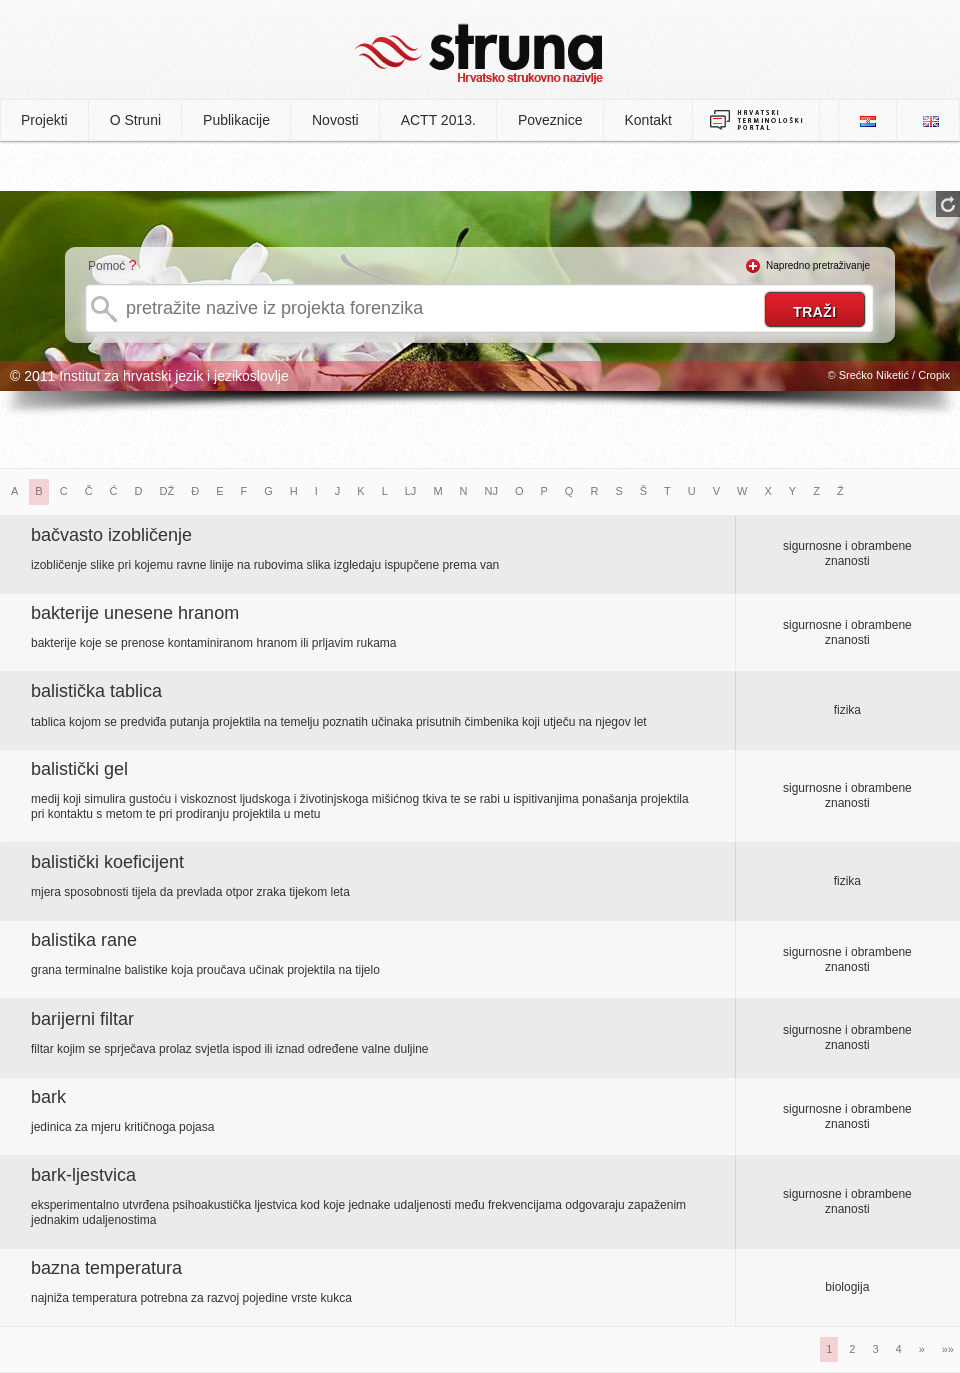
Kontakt (648, 120)
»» (948, 1349)
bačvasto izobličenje (111, 535)
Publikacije (236, 120)
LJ (411, 491)
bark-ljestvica (83, 1175)
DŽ (167, 491)
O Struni (135, 120)
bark (48, 1097)
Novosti (335, 120)
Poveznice (550, 120)
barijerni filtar (82, 1019)
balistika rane (84, 940)
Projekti (44, 120)
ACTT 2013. (438, 120)
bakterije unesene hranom (135, 613)
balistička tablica (96, 691)
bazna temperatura (106, 1268)
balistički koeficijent (107, 862)
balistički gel (79, 769)
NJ (491, 491)
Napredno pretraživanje (818, 265)
